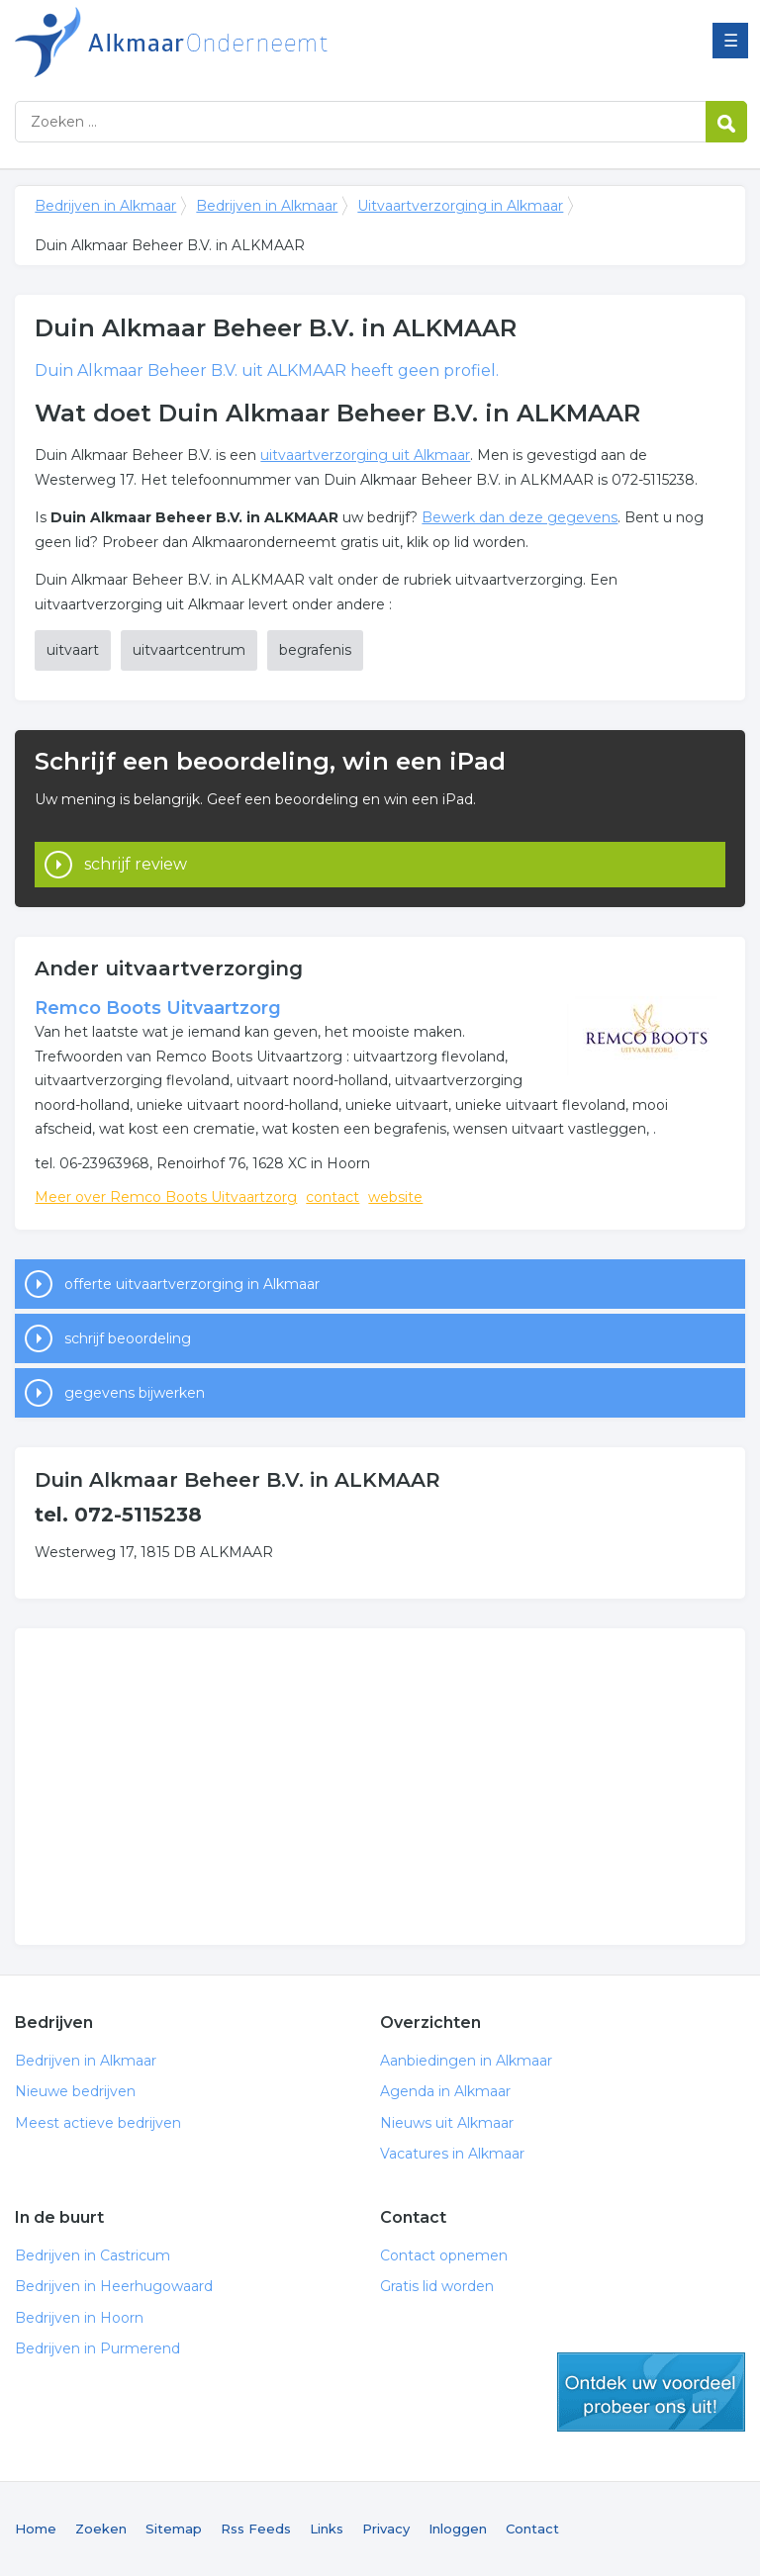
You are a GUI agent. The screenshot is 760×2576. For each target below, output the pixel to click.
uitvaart (73, 650)
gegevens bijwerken (134, 1393)
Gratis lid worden (437, 2286)
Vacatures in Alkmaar (452, 2153)
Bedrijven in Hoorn (79, 2318)
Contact (532, 2528)
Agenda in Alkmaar (445, 2091)
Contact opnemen (444, 2255)
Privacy (386, 2528)
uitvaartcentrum (189, 650)
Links (326, 2528)
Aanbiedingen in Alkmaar (466, 2061)
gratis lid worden (651, 2392)
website (395, 1197)
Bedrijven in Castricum (92, 2255)
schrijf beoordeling (127, 1338)
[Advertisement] (379, 1786)
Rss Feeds (256, 2528)
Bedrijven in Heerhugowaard (114, 2286)
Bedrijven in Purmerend (97, 2348)
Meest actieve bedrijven (98, 2123)
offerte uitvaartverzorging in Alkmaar (192, 1284)
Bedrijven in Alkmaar (262, 42)
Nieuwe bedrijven (75, 2091)
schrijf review (135, 864)
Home (35, 2528)
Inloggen (457, 2528)
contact (332, 1197)
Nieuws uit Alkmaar (447, 2123)
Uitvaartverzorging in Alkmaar (460, 206)
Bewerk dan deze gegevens (520, 517)
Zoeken (101, 2528)
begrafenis (315, 650)
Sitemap (173, 2528)
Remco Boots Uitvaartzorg (158, 1008)
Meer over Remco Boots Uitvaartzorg (166, 1197)
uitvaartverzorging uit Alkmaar (365, 455)
